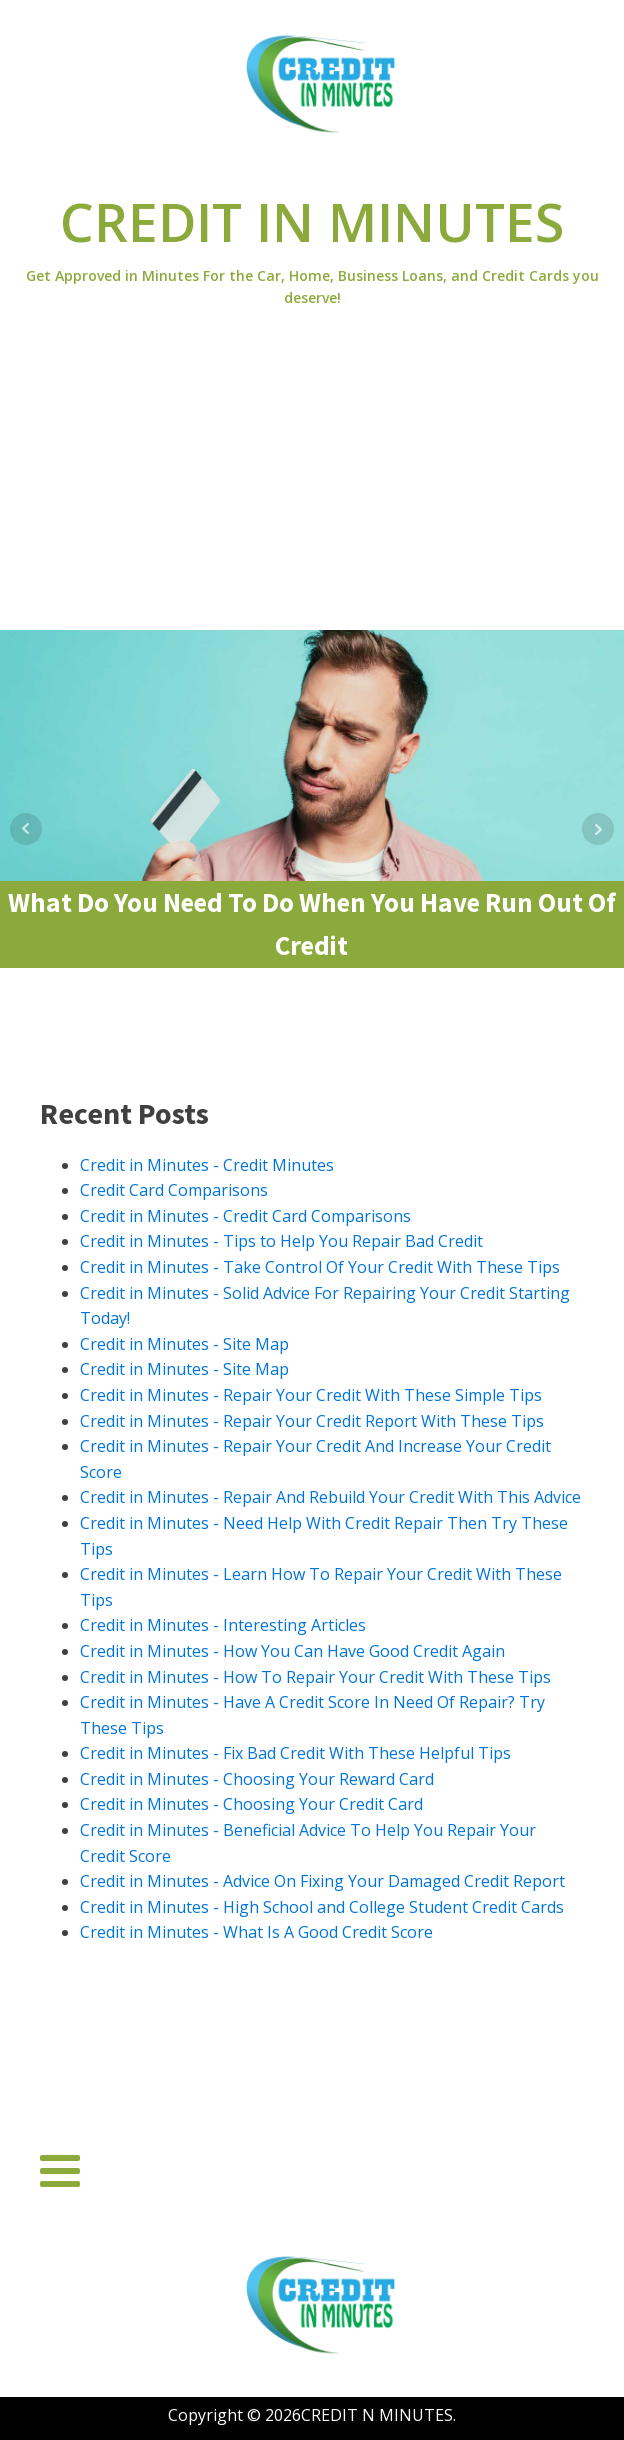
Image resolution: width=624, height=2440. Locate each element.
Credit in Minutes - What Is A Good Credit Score (256, 1932)
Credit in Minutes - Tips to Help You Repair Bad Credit (281, 1241)
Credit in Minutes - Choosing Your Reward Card (257, 1779)
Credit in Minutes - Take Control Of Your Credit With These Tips (320, 1267)
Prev (26, 829)
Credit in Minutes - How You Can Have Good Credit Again (292, 1651)
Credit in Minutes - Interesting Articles (223, 1625)
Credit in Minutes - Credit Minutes (207, 1165)
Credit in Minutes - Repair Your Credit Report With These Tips (312, 1421)
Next (598, 829)
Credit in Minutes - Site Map (184, 1344)
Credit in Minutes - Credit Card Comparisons (245, 1216)
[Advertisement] (312, 480)
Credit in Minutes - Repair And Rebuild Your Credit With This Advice (330, 1497)
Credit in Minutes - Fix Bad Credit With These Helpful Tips (295, 1753)
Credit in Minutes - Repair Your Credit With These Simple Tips (311, 1395)
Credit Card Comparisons (174, 1190)
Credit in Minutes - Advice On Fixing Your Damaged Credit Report (322, 1881)
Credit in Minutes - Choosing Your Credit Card (251, 1804)
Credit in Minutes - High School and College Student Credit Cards (322, 1907)
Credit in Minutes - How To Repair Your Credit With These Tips (315, 1677)
